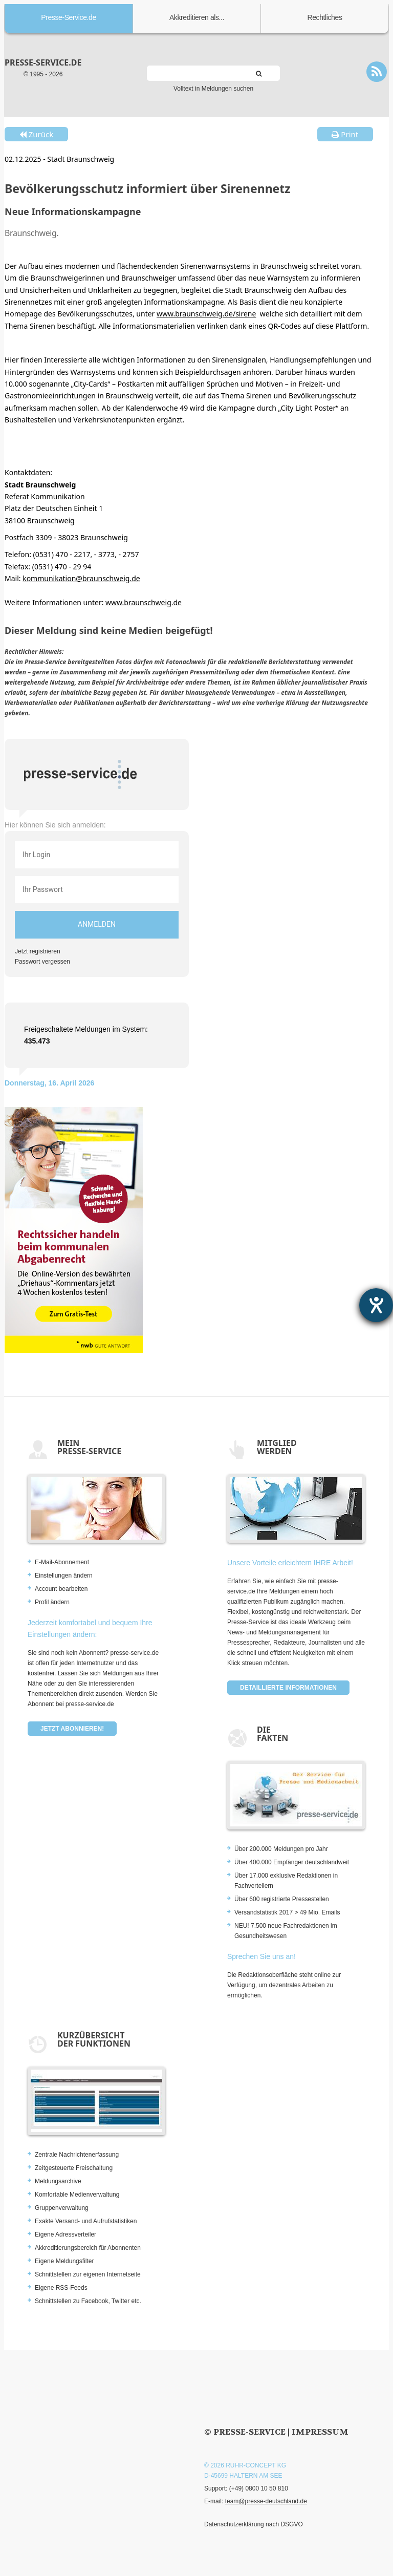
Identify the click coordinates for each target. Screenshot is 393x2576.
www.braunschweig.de (143, 602)
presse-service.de (43, 62)
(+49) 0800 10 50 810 (258, 2488)
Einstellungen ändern (64, 1575)
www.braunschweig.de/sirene (206, 313)
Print (345, 134)
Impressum (320, 2431)
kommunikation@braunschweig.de (81, 578)
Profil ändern (52, 1602)
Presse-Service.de (68, 17)
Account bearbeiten (61, 1588)
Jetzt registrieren (37, 951)
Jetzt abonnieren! (72, 1728)
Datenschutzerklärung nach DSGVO (253, 2524)
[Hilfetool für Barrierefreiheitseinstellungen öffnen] (376, 1305)
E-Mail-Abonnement (62, 1562)
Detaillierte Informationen (288, 1687)
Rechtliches (325, 17)
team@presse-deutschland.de (266, 2501)
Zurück (36, 134)
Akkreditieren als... (196, 17)
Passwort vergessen (42, 961)
